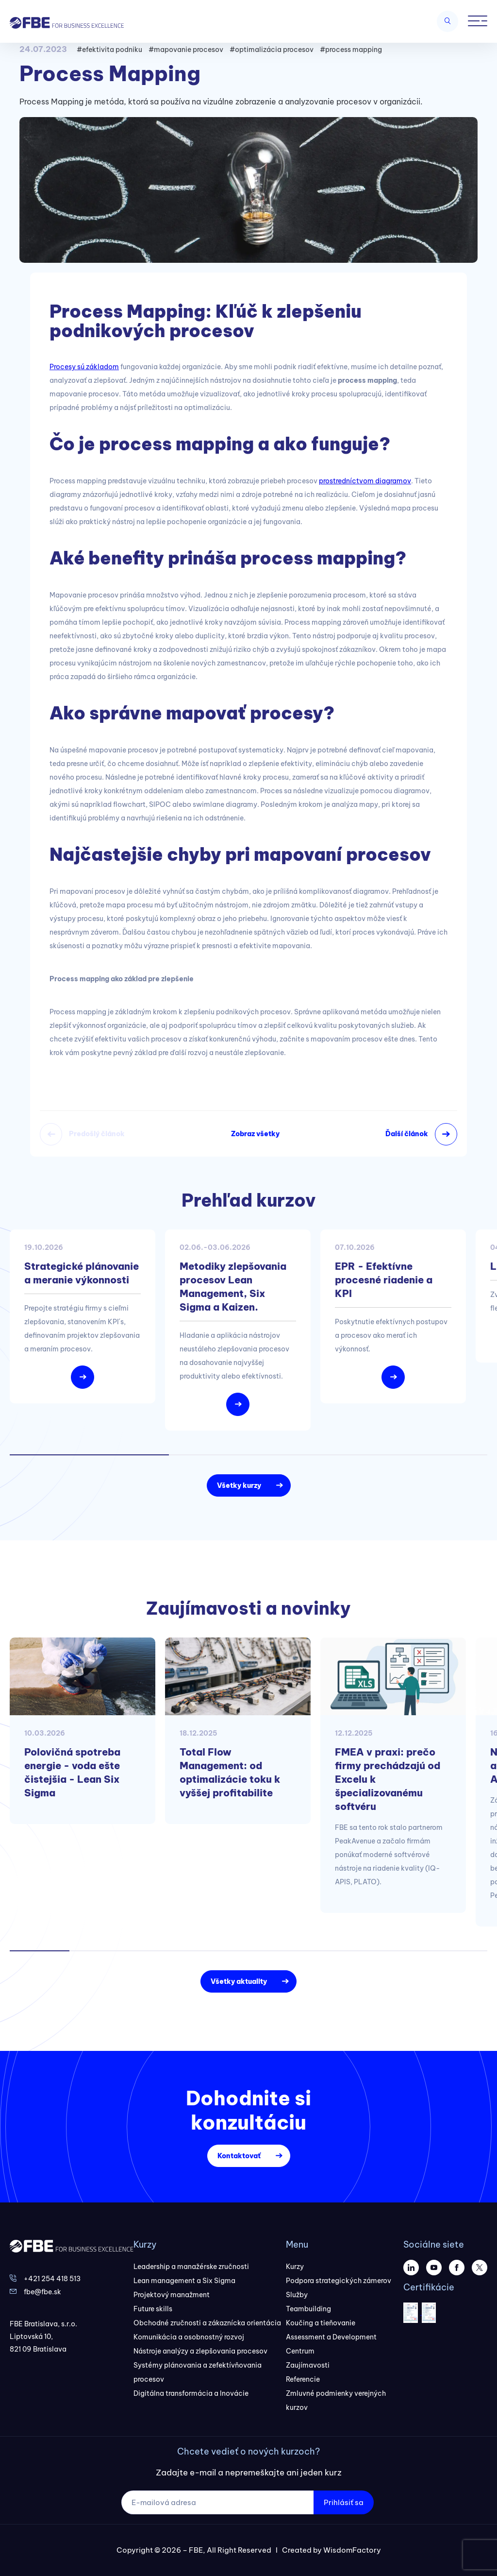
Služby (297, 2294)
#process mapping (351, 49)
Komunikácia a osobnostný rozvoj (188, 2337)
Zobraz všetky (255, 1133)
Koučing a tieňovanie (320, 2323)
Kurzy (295, 2266)
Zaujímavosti (308, 2365)
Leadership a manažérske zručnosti (191, 2266)
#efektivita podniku (109, 49)
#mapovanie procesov (186, 49)
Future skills (152, 2308)
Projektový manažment (171, 2294)
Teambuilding (308, 2308)
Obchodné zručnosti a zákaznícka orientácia (207, 2323)
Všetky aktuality (239, 1981)
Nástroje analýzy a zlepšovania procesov (200, 2351)
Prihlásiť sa (344, 2502)
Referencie (303, 2379)
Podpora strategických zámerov (338, 2280)
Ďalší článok (406, 1133)
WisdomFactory (352, 2550)
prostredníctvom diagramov (365, 481)
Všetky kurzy (239, 1485)
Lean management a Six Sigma (184, 2280)
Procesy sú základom (84, 366)
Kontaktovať (239, 2155)
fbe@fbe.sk (42, 2291)
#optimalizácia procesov (272, 49)
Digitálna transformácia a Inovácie (190, 2393)
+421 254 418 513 (52, 2278)
